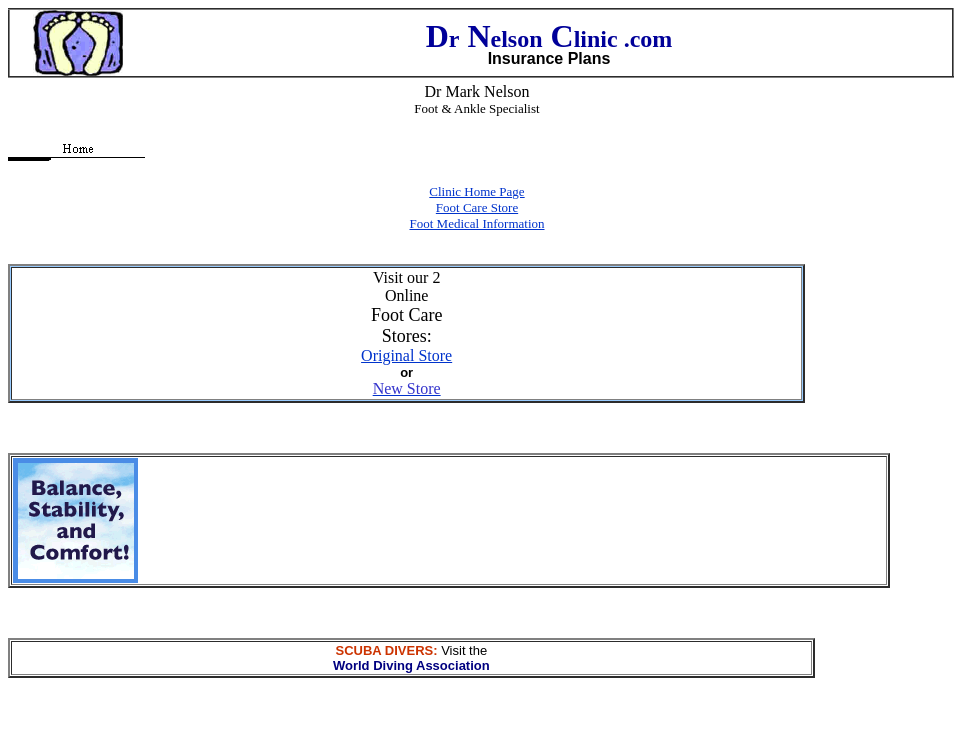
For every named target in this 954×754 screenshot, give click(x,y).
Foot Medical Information (476, 223)
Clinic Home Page (476, 191)
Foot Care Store (477, 207)
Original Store (406, 355)
